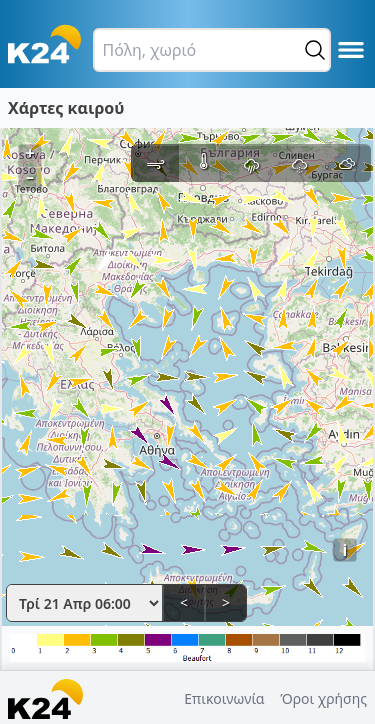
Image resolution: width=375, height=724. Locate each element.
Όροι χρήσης (323, 698)
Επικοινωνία (224, 698)
